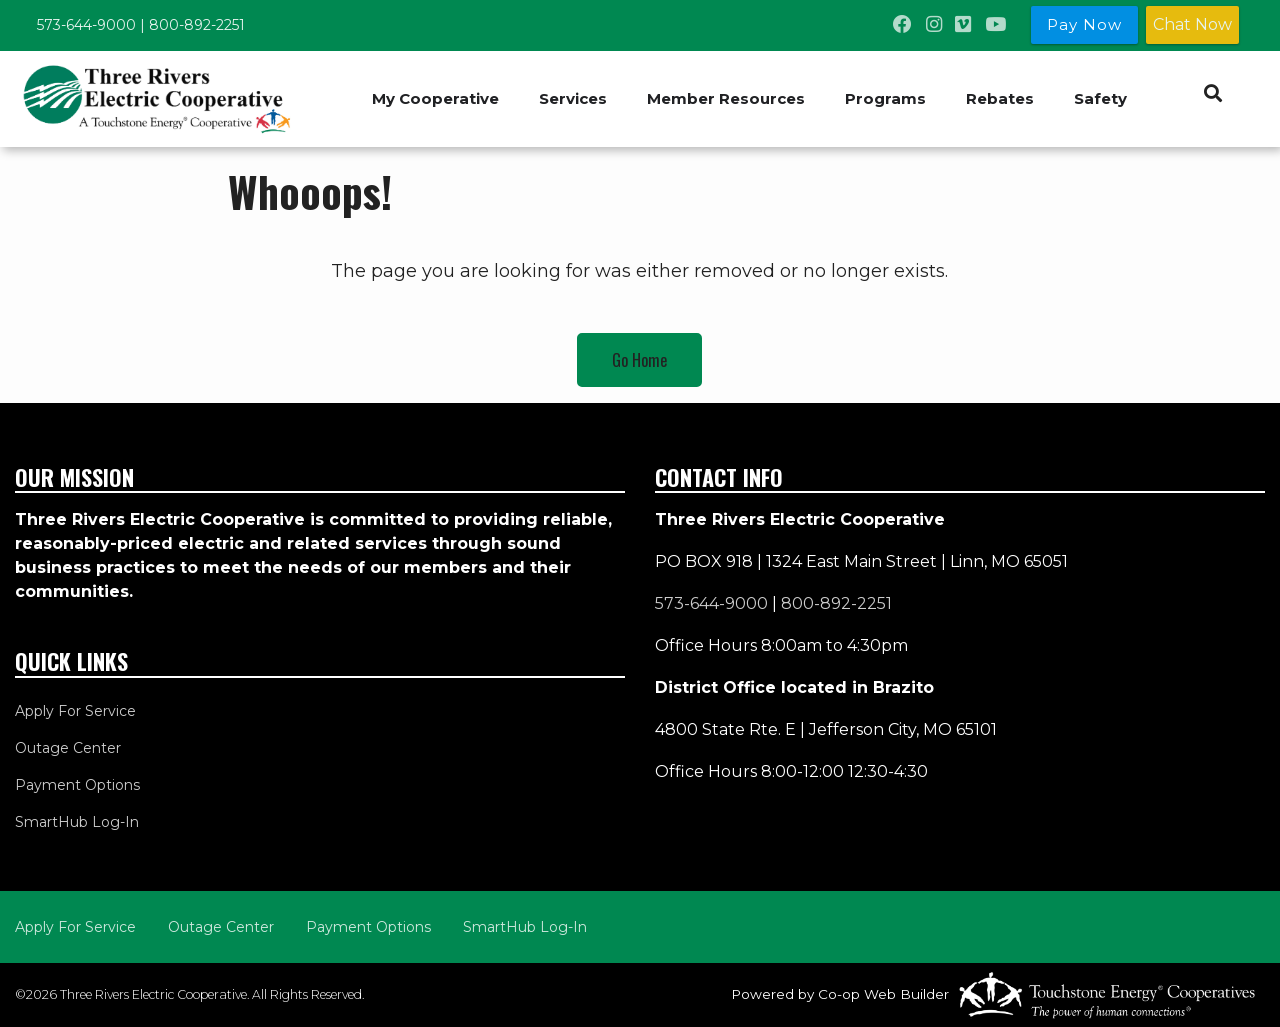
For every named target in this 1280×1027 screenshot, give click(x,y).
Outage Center (68, 748)
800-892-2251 (197, 25)
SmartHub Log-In (77, 822)
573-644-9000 (86, 25)
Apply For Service (75, 711)
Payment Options (77, 785)
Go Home (639, 360)
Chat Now (1192, 24)
